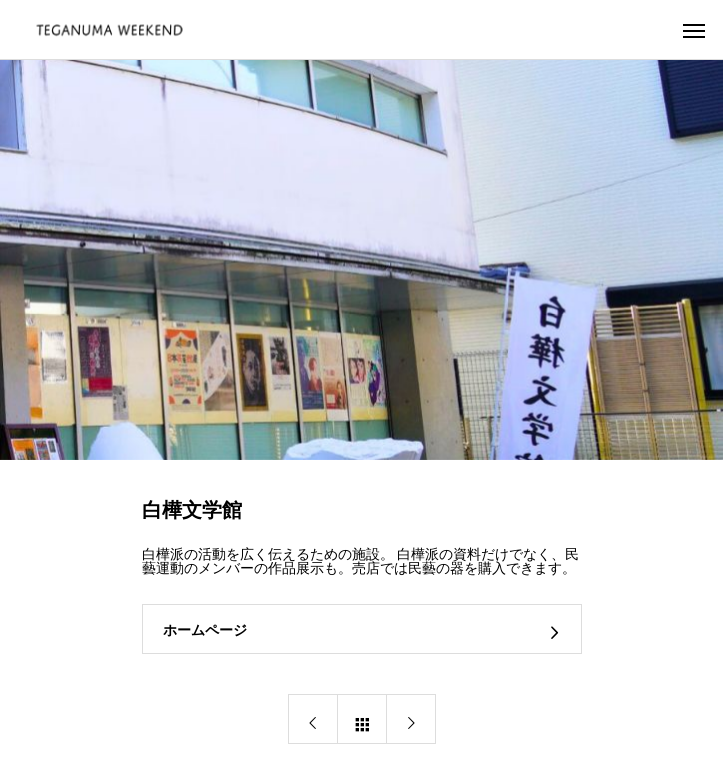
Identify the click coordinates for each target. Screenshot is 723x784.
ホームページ (205, 630)
